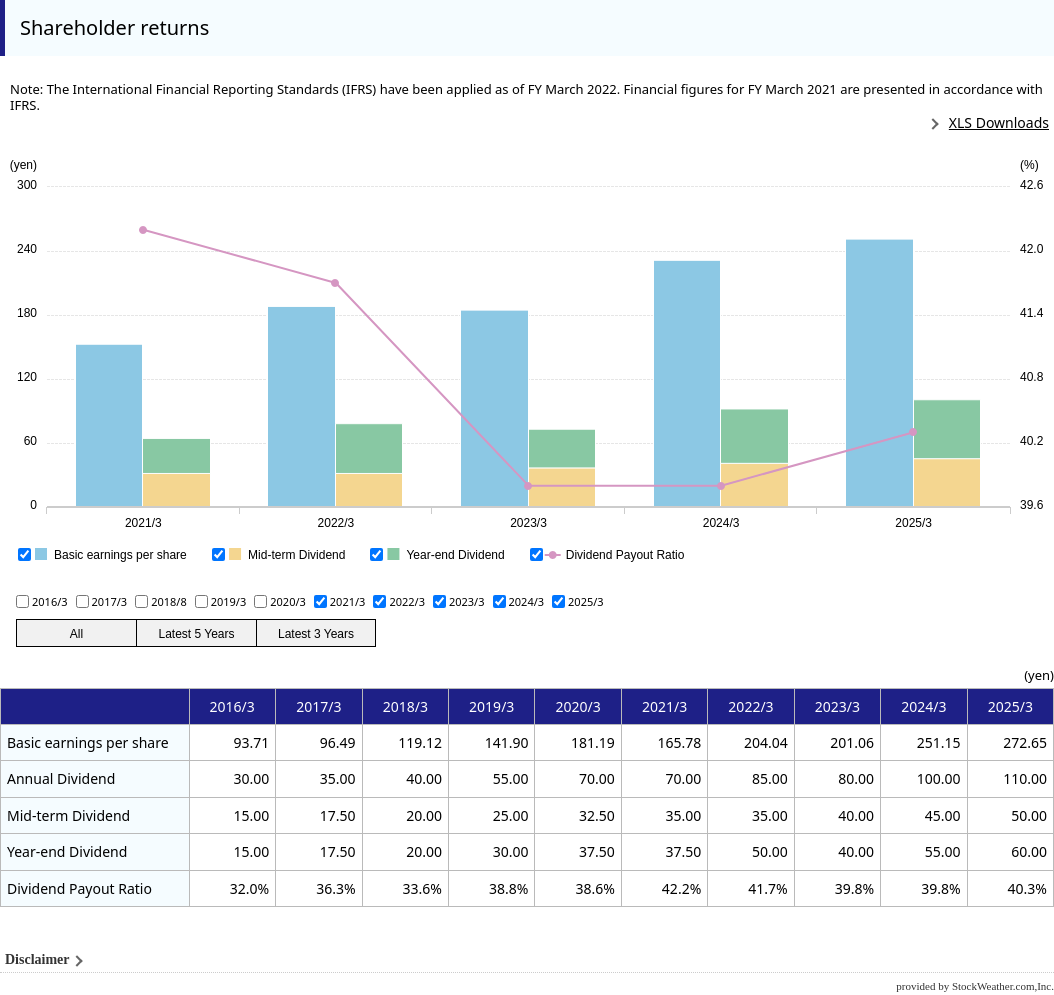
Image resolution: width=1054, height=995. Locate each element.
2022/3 (407, 601)
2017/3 (110, 601)
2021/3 (348, 601)
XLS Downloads (999, 122)
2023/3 (467, 601)
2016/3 (50, 601)
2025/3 (586, 601)
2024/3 (527, 601)
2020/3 (288, 601)
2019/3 (229, 601)
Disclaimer (37, 959)
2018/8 (169, 601)
